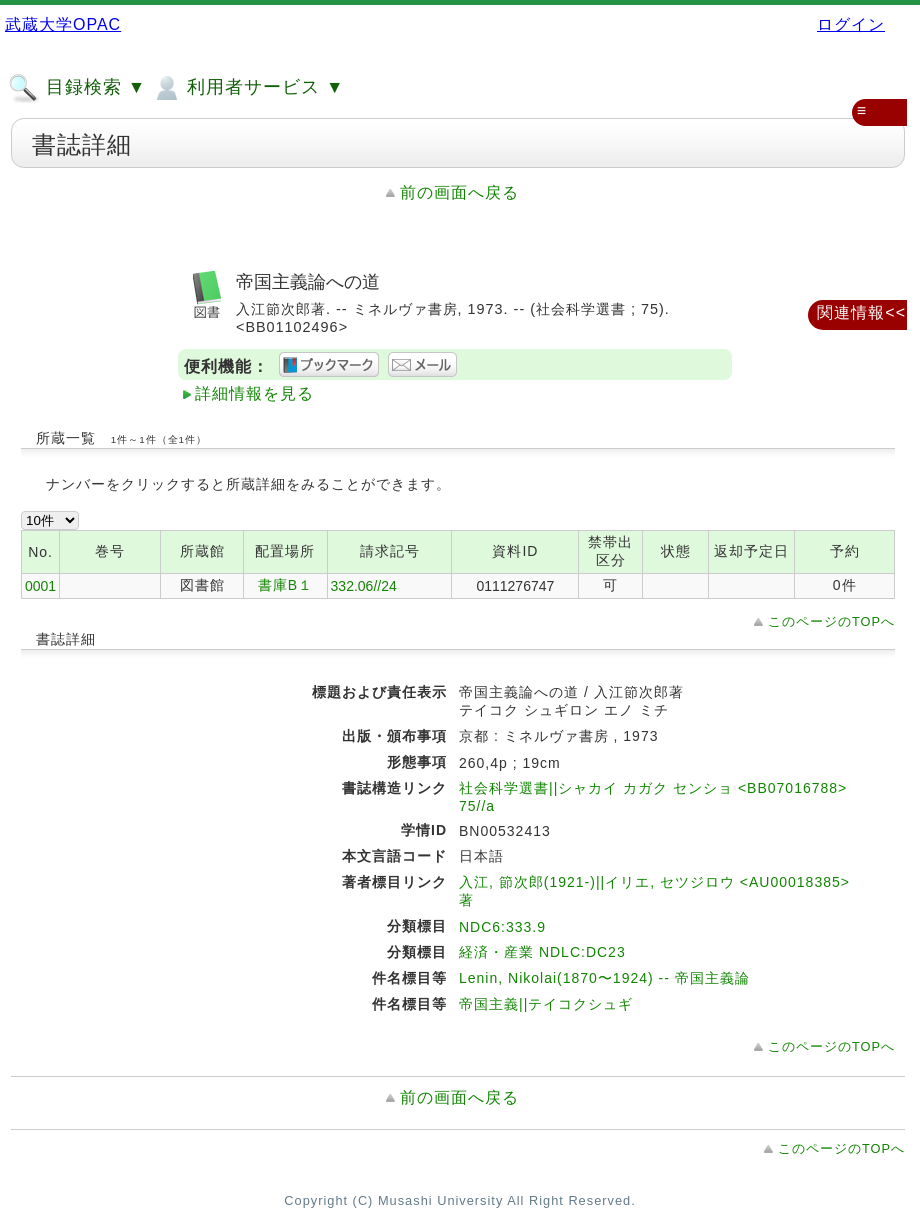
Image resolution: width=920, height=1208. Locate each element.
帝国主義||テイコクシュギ (546, 1004)
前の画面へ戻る (459, 192)
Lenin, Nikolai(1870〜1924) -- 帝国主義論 (604, 978)
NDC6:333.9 (502, 927)
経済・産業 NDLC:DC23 (542, 952)
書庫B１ (285, 585)
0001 (40, 586)
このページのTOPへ (831, 621)
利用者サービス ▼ (247, 88)
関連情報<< (861, 312)
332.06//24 (364, 586)
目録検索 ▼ (77, 88)
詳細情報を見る (254, 393)
